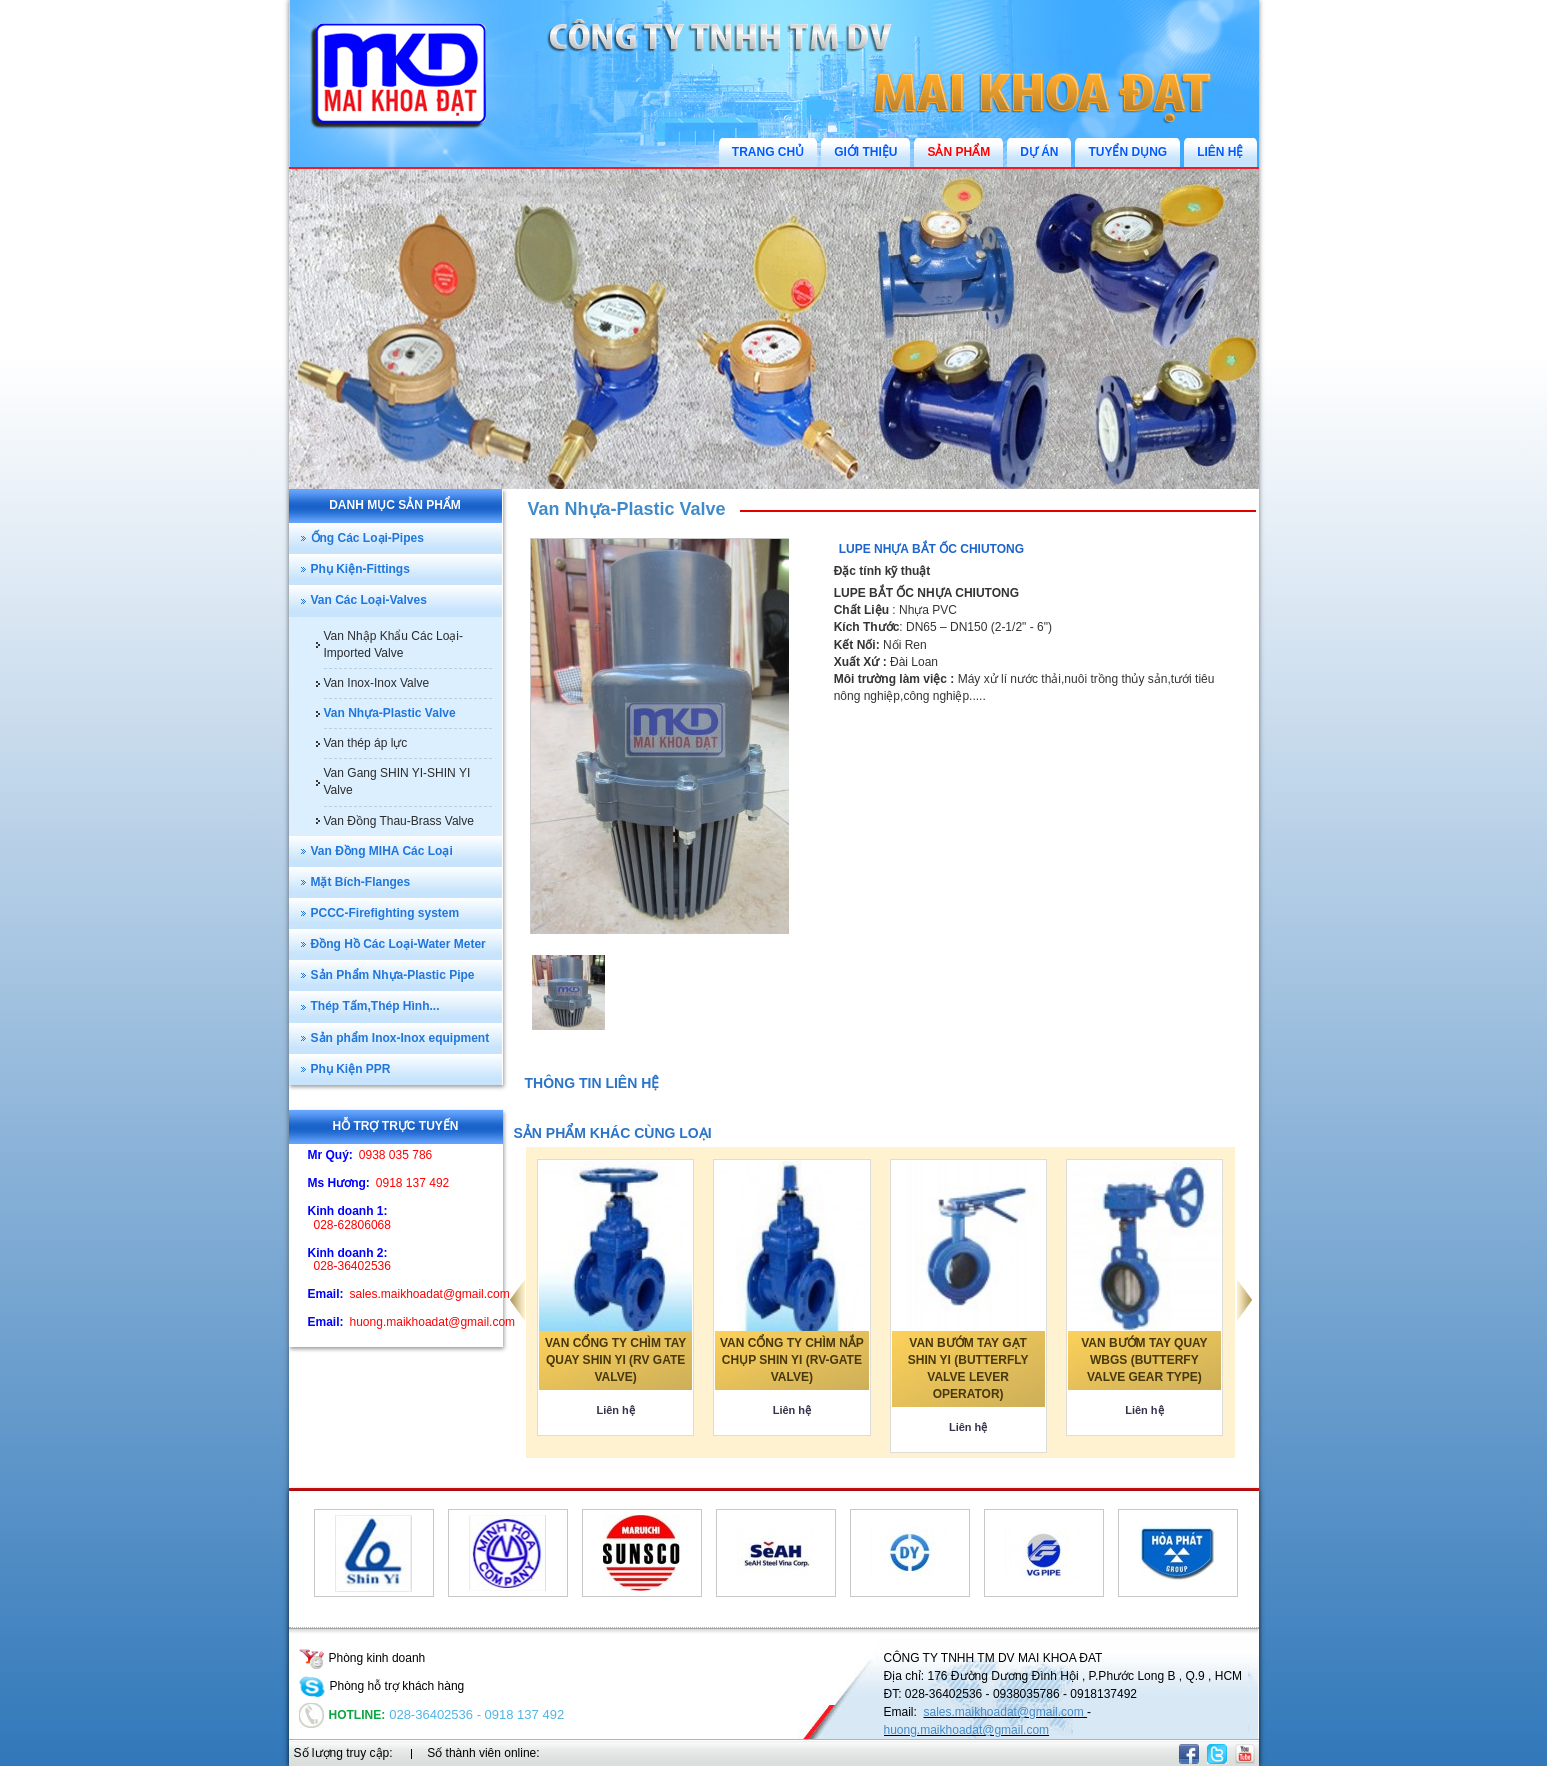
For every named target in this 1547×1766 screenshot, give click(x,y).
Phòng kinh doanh (362, 1658)
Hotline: (342, 1715)
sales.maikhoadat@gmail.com (1006, 1712)
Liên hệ (615, 1410)
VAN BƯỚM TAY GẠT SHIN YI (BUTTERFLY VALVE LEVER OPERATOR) (968, 1368)
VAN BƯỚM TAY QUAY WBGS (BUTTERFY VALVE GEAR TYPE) (1144, 1360)
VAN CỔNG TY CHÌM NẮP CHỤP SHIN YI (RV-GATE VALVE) (792, 1360)
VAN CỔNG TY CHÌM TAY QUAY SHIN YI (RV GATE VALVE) (615, 1360)
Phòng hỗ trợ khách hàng (382, 1686)
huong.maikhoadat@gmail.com (967, 1730)
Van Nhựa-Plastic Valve (627, 509)
